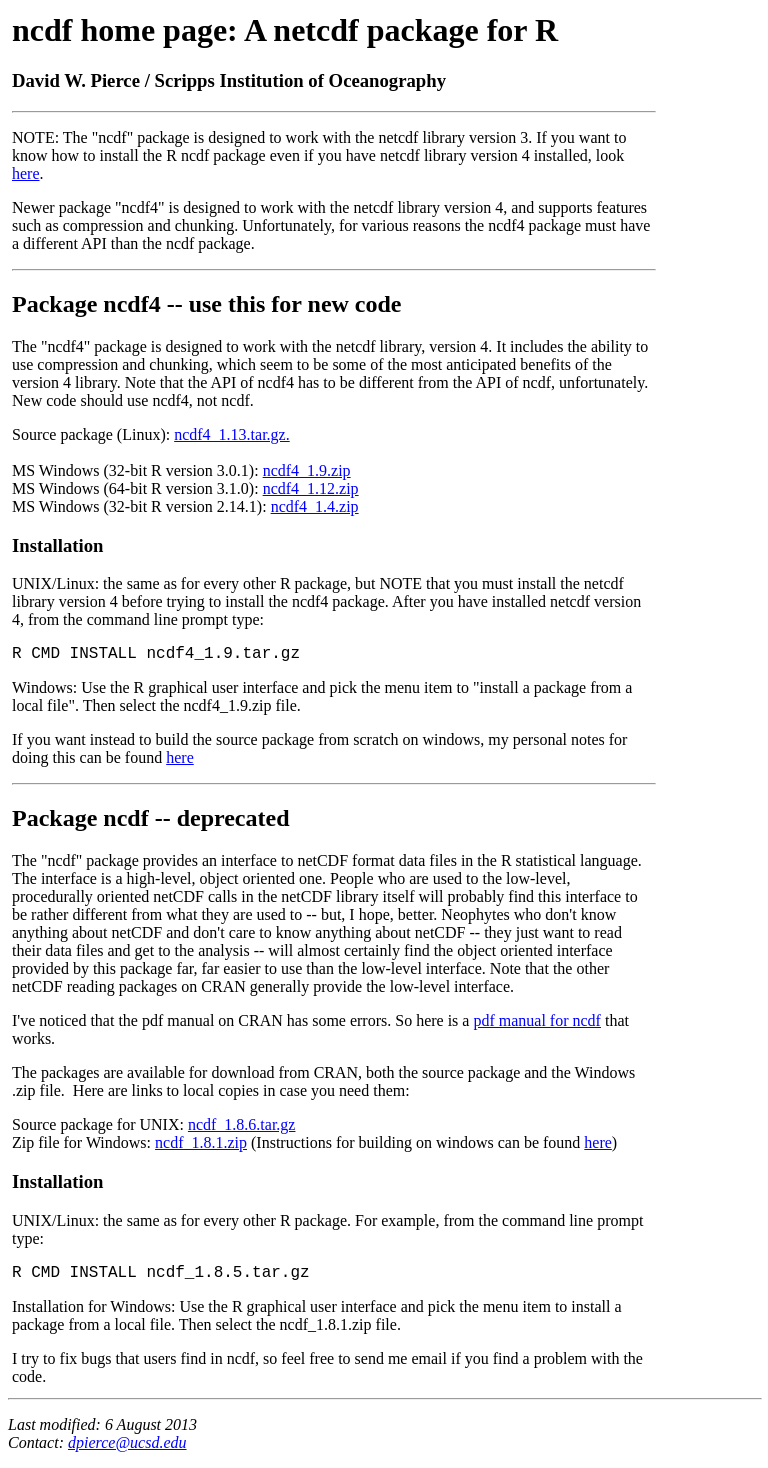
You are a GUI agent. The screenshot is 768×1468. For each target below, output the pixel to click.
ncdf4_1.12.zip (311, 488)
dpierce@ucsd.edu (127, 1442)
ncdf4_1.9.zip (307, 470)
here (26, 173)
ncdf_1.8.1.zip (201, 1142)
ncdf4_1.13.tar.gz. (232, 434)
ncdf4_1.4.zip (315, 506)
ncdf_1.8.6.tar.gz (242, 1124)
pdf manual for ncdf (537, 1020)
